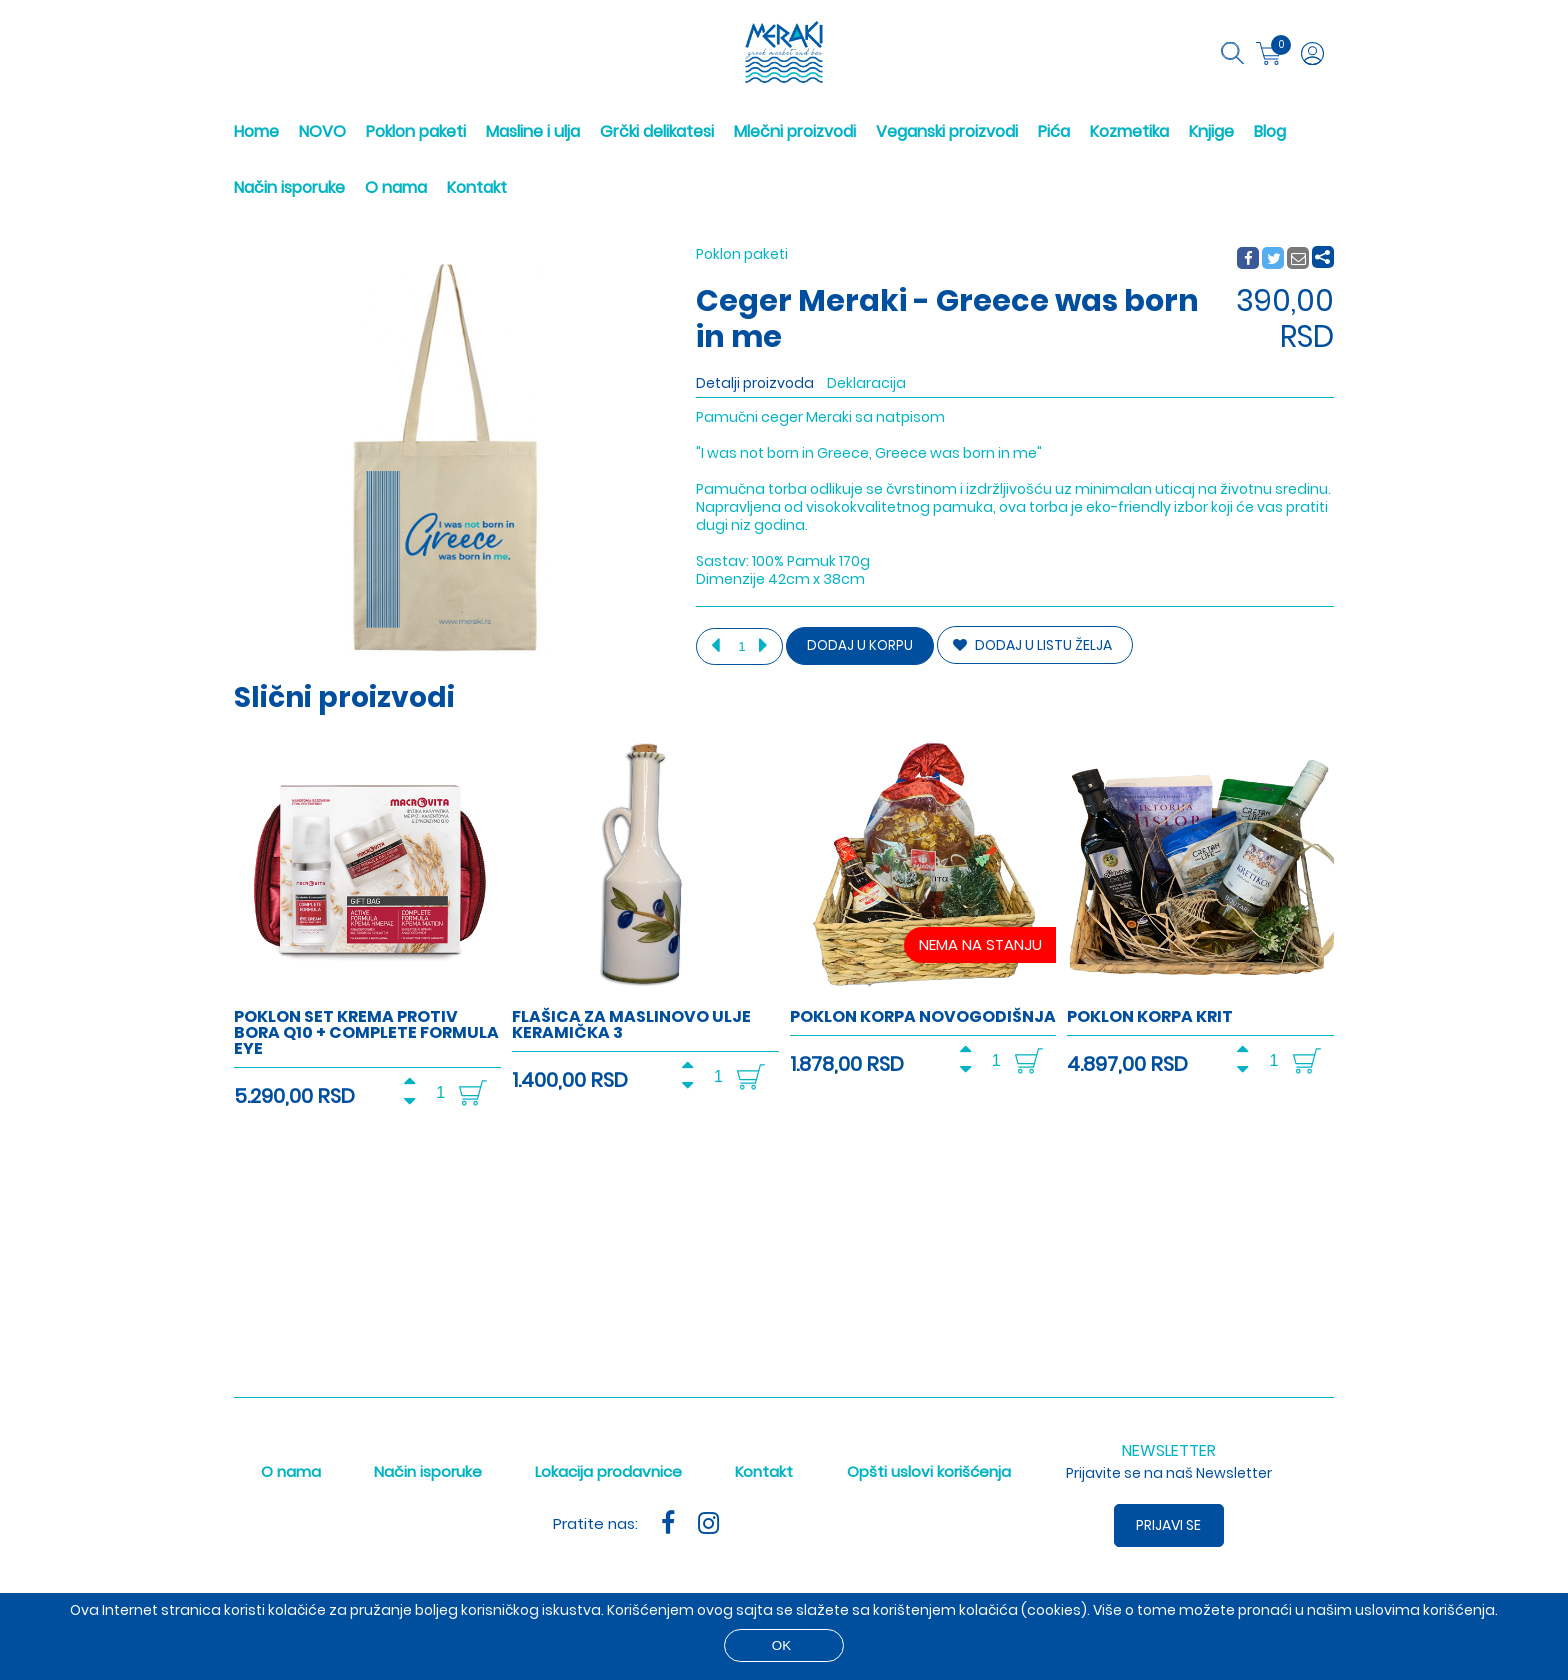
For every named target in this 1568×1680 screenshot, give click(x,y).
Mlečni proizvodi (795, 131)
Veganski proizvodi (947, 131)
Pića (1054, 131)
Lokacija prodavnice (608, 1471)
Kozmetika (1129, 131)
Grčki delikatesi (657, 131)
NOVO (322, 131)
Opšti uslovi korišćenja (929, 1471)
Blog (1270, 131)
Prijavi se (1169, 1525)
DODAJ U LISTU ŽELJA (1032, 645)
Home (256, 131)
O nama (396, 187)
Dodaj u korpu (860, 645)
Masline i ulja (533, 131)
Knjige (1211, 131)
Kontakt (477, 187)
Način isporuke (289, 187)
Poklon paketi (416, 131)
